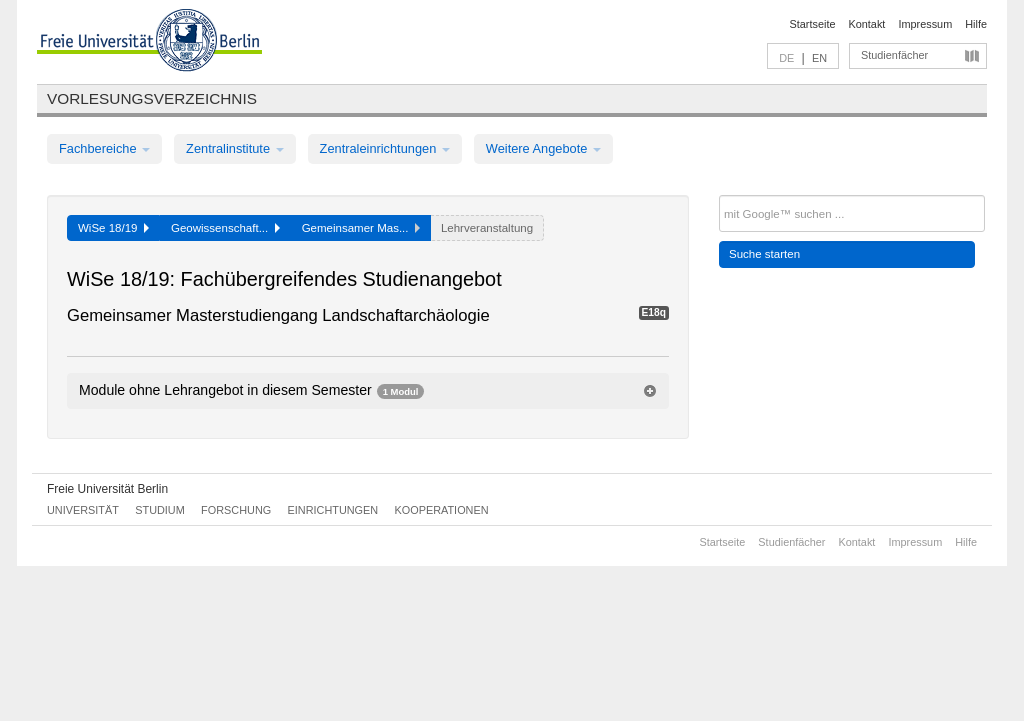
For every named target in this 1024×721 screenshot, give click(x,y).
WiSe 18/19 (113, 228)
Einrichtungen (333, 510)
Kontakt (867, 24)
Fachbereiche (104, 148)
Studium (160, 510)
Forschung (236, 510)
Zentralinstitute (235, 148)
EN (819, 58)
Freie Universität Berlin (107, 489)
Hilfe (976, 24)
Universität (83, 510)
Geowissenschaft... (225, 228)
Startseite (813, 24)
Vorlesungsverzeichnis (152, 98)
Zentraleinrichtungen (385, 148)
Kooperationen (442, 510)
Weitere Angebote (543, 148)
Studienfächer (894, 55)
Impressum (925, 24)
